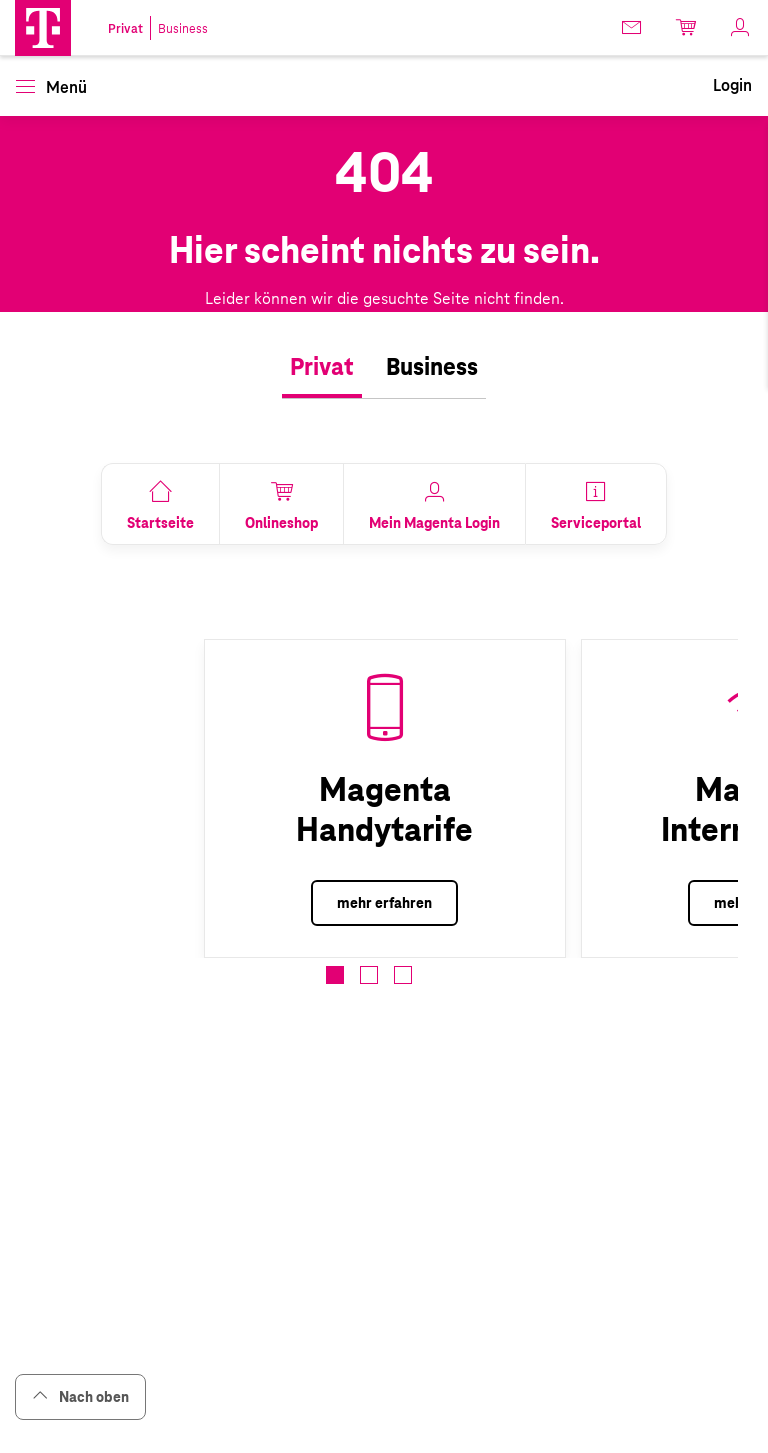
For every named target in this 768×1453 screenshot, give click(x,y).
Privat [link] (125, 29)
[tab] (322, 368)
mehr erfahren (384, 903)
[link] (633, 27)
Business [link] (183, 29)
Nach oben (80, 1396)
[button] (43, 28)
